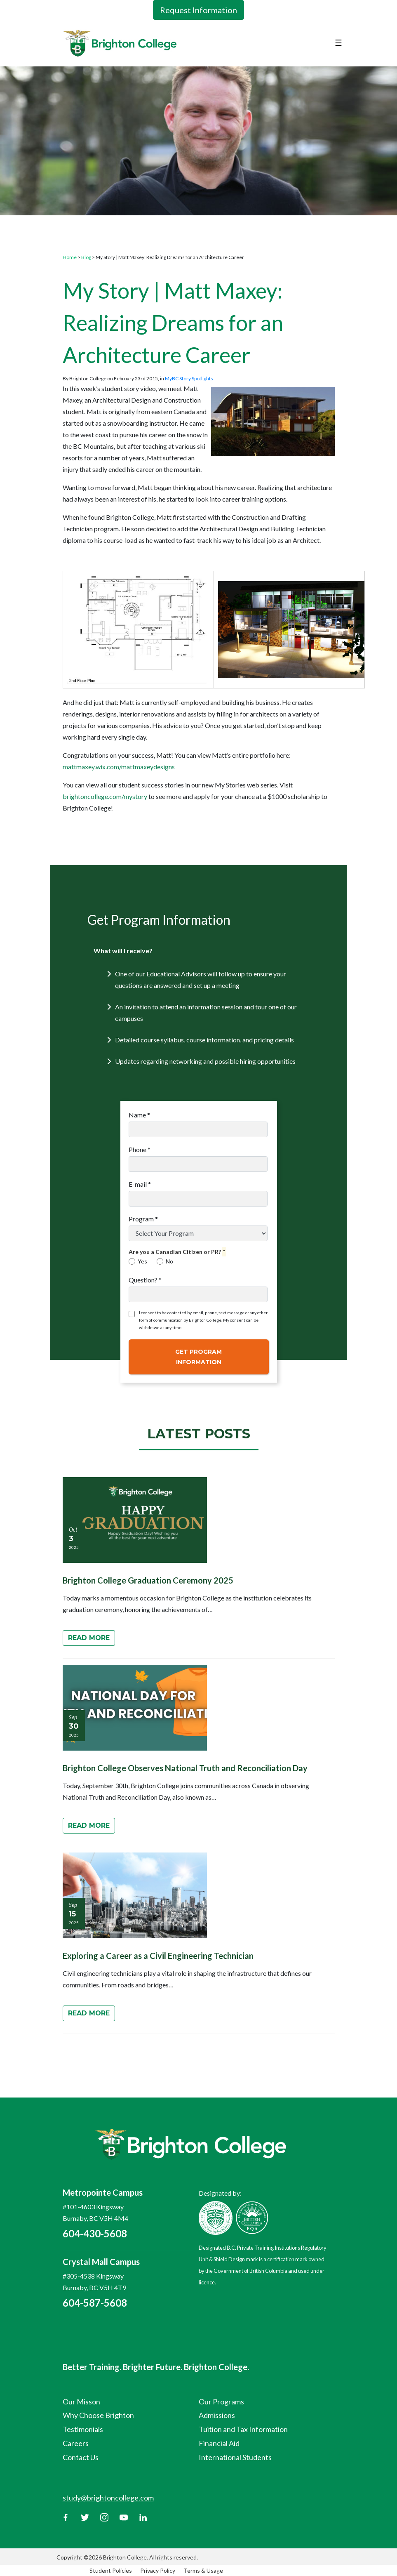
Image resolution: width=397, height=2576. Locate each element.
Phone (139, 1149)
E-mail (140, 1184)
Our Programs (221, 2401)
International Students (235, 2457)
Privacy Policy (157, 2570)
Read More (89, 1638)
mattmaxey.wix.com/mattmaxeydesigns (119, 767)
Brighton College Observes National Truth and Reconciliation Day (185, 1768)
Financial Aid (219, 2443)
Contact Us (81, 2457)
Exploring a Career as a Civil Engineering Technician (158, 1956)
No (165, 1261)
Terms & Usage (203, 2570)
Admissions (217, 2415)
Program (143, 1219)
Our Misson (81, 2401)
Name (139, 1115)
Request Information (198, 10)
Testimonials (83, 2429)
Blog (86, 257)
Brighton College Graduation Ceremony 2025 (148, 1580)
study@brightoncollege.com (108, 2497)
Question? (145, 1280)
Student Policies (110, 2570)
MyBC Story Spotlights (189, 378)
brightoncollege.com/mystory (105, 796)
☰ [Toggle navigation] (338, 42)
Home (70, 257)
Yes (138, 1261)
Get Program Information (198, 1357)
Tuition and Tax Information (243, 2429)
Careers (76, 2443)
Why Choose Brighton (98, 2415)
